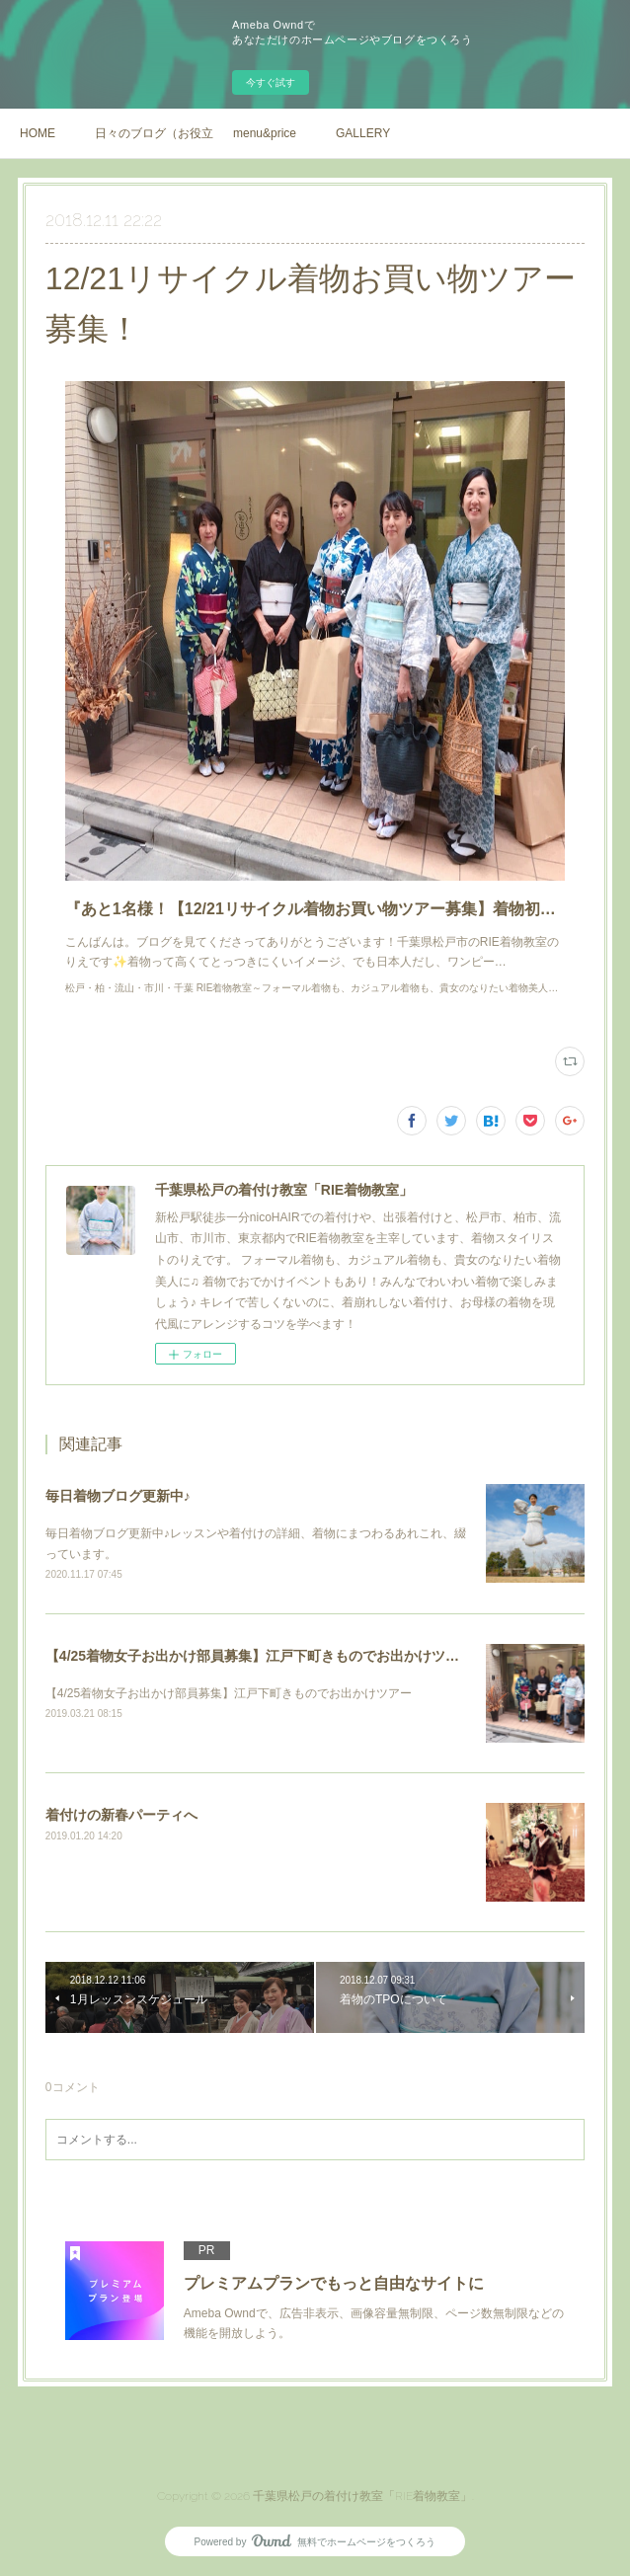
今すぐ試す (270, 82)
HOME (37, 133)
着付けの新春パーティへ (121, 1815)
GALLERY (363, 133)
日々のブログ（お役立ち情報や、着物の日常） (154, 133)
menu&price (264, 133)
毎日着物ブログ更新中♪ (118, 1496)
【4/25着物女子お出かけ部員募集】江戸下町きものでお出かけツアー (259, 1656)
